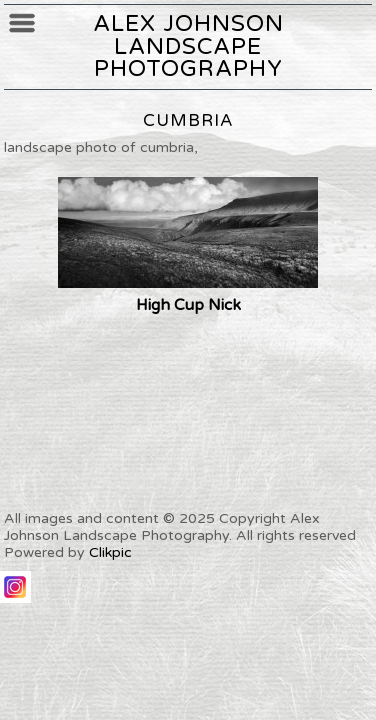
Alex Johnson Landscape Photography (188, 46)
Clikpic (110, 552)
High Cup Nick (188, 305)
